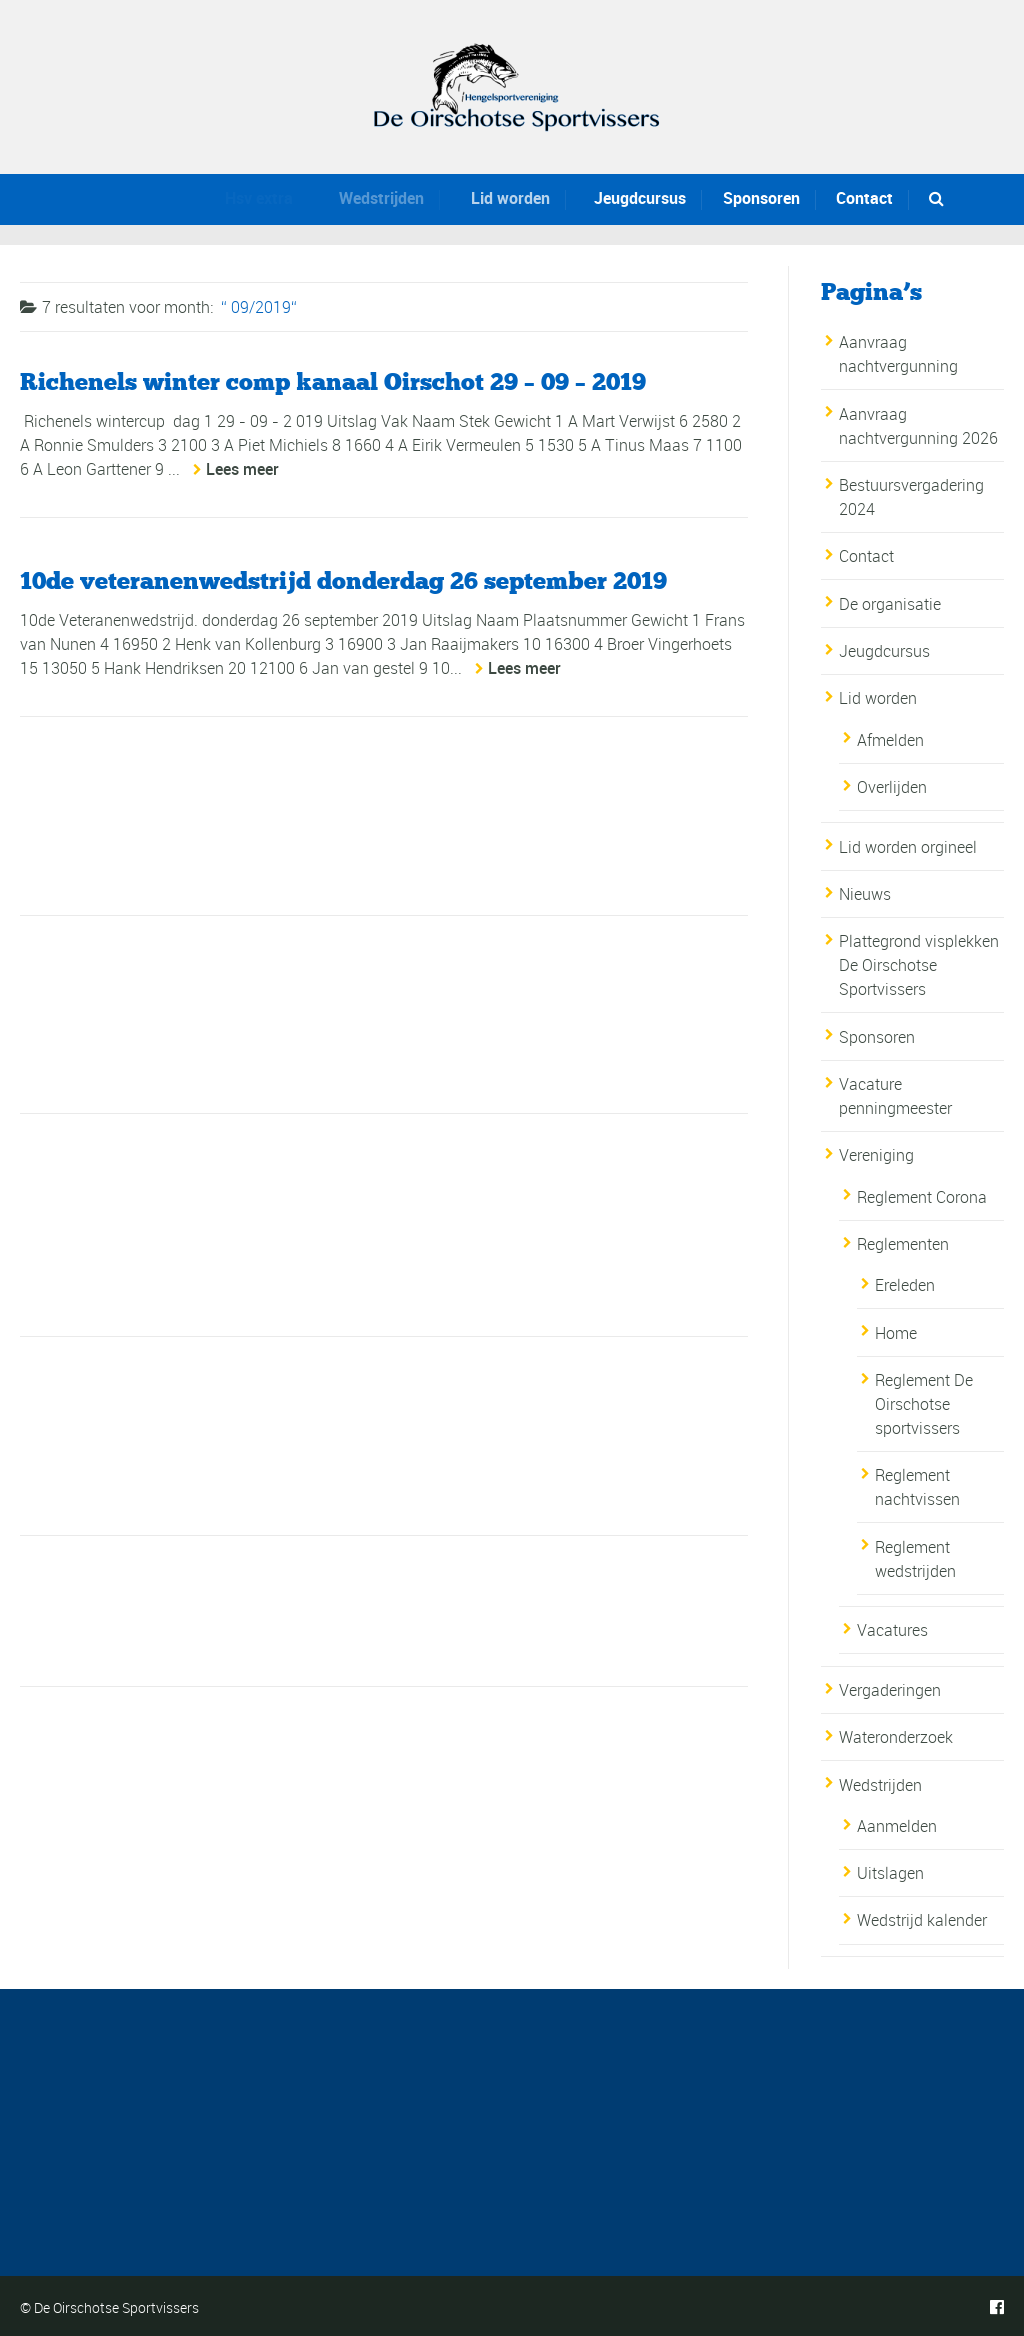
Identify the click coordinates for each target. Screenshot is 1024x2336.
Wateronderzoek (896, 1737)
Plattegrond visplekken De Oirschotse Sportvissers (919, 965)
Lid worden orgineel (908, 847)
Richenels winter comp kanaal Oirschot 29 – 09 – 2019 (333, 381)
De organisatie (890, 604)
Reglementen (903, 1244)
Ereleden (905, 1285)
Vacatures (892, 1630)
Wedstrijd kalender (922, 1920)
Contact (864, 198)
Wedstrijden (374, 198)
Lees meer (242, 469)
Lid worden (502, 198)
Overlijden (892, 787)
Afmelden (890, 740)
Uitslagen (890, 1873)
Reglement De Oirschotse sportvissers (924, 1404)
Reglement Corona (922, 1197)
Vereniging (876, 1155)
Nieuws (865, 894)
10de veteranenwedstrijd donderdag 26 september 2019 (343, 580)
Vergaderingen (890, 1690)
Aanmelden (897, 1826)
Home (896, 1333)
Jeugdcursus (635, 198)
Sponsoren (760, 198)
